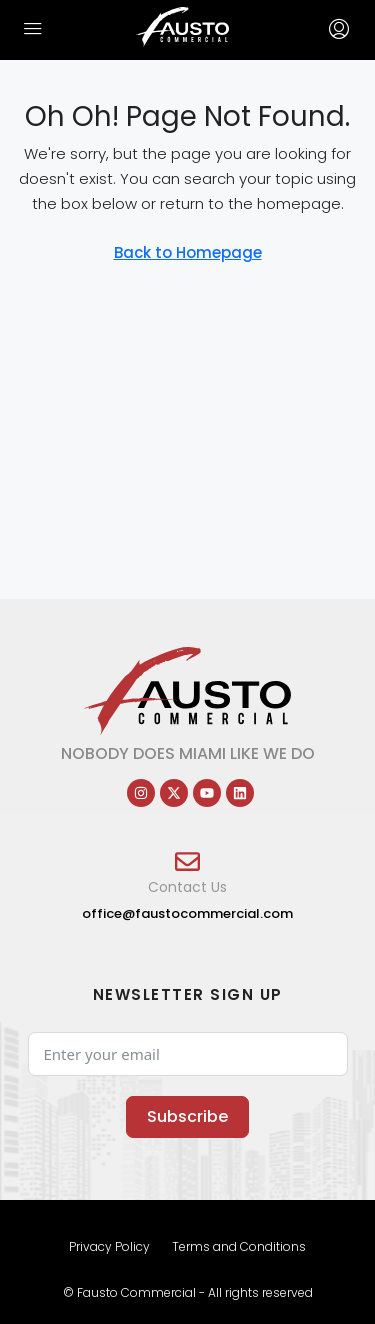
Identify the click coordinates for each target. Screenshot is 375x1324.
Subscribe (187, 1116)
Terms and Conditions (239, 1246)
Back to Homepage (188, 252)
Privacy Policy (109, 1246)
